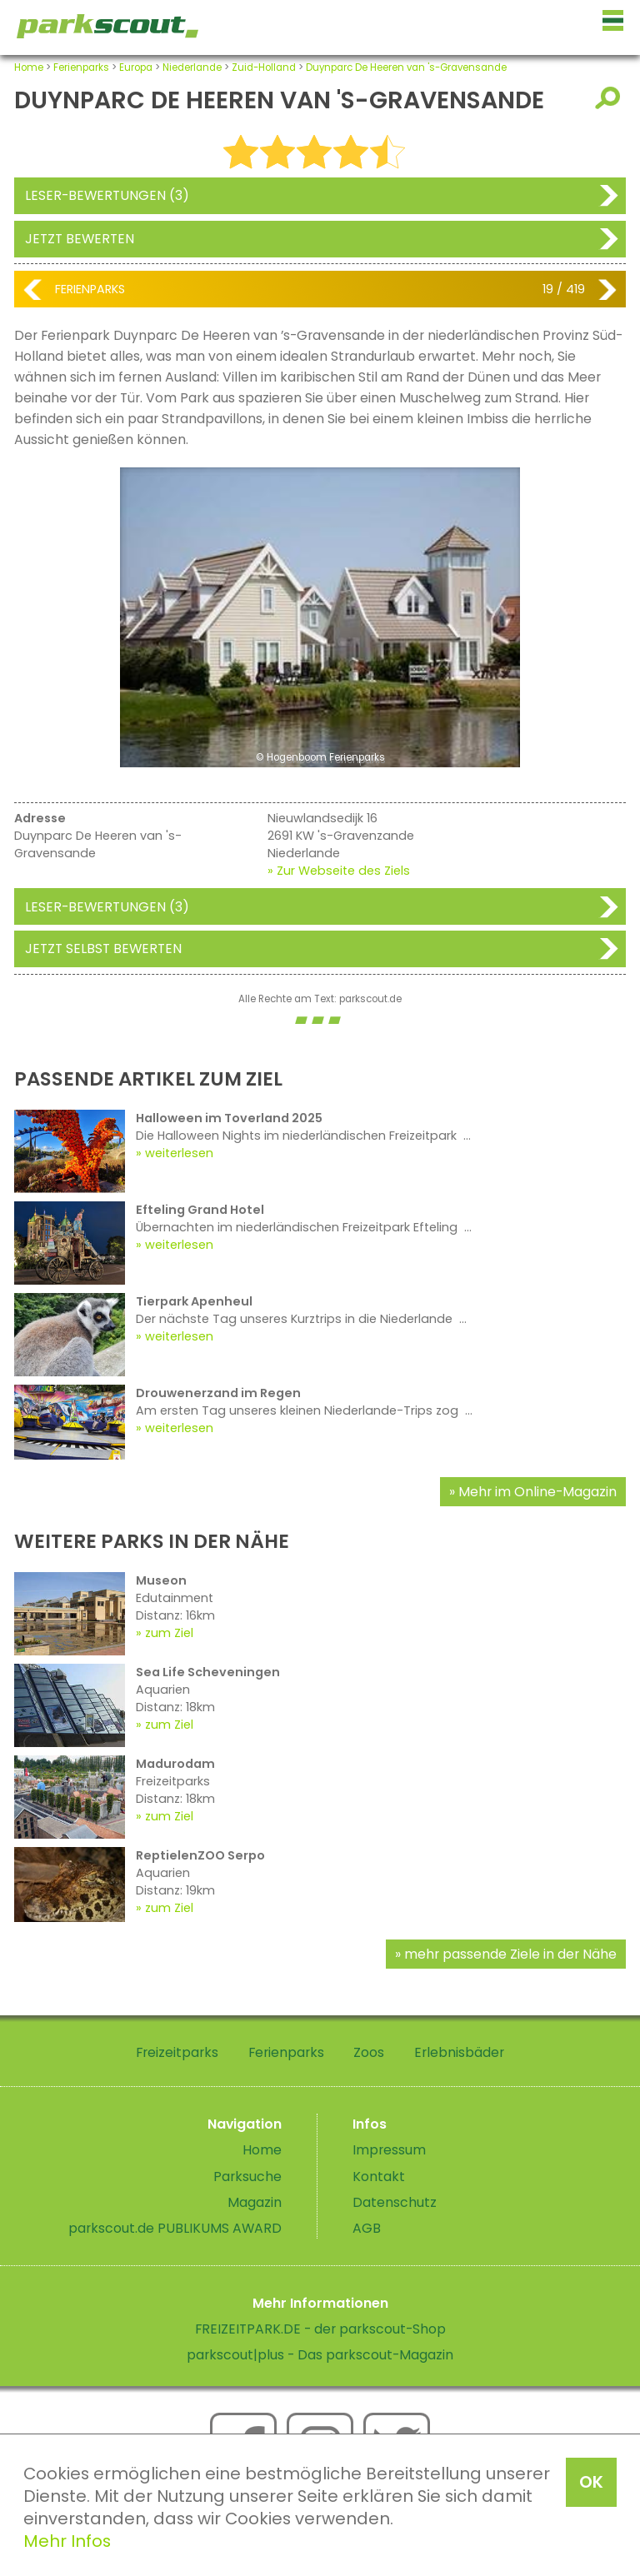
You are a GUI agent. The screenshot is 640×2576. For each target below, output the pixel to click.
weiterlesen (179, 1153)
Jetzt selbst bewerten (103, 948)
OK (591, 2482)
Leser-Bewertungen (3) (107, 195)
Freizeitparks (177, 2052)
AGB (366, 2228)
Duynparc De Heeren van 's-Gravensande (406, 67)
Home (28, 67)
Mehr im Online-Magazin (537, 1491)
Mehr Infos (67, 2541)
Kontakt (378, 2176)
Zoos (368, 2052)
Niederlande (192, 67)
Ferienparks (81, 67)
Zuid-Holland (264, 67)
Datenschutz (394, 2202)
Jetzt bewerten (79, 238)
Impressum (389, 2149)
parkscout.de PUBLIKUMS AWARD (175, 2228)
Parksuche (247, 2176)
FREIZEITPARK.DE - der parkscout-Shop (320, 2329)
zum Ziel (169, 1633)
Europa (135, 67)
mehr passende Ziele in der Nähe (510, 1954)
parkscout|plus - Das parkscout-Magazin (320, 2354)
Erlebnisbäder (459, 2052)
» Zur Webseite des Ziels (339, 870)
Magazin (255, 2202)
